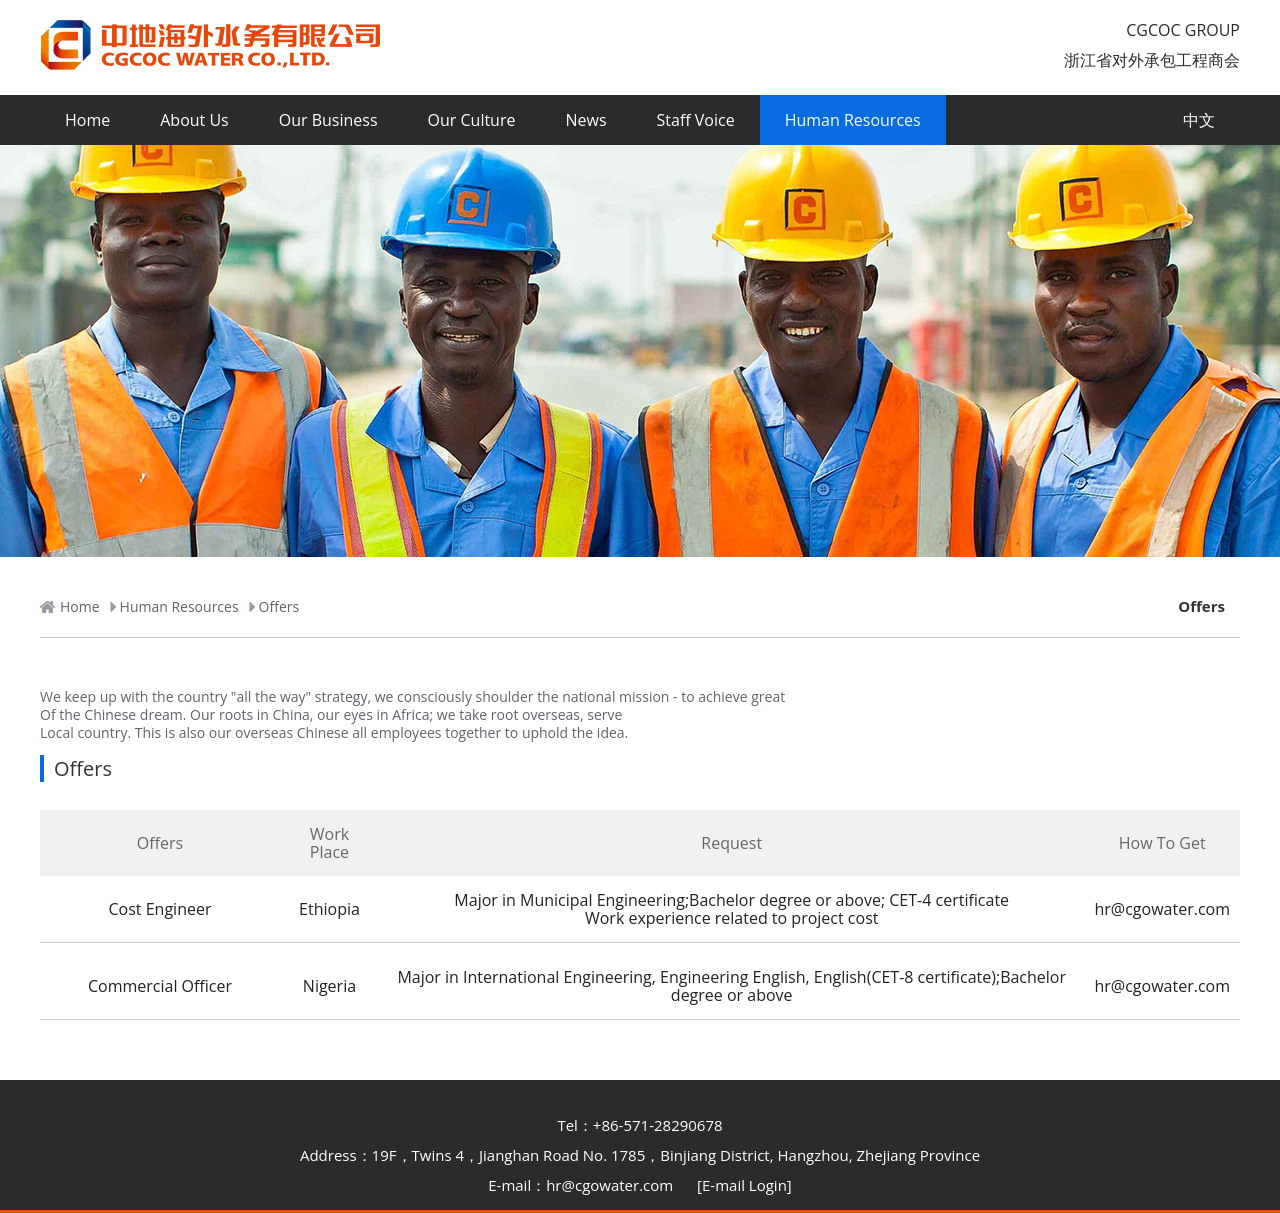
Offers (1201, 606)
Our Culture (472, 120)
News (585, 120)
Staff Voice (696, 120)
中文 (1199, 120)
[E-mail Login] (744, 1185)
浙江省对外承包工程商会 (1152, 60)
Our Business (328, 120)
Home (87, 120)
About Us (194, 120)
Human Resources (853, 120)
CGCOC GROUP (1183, 30)
